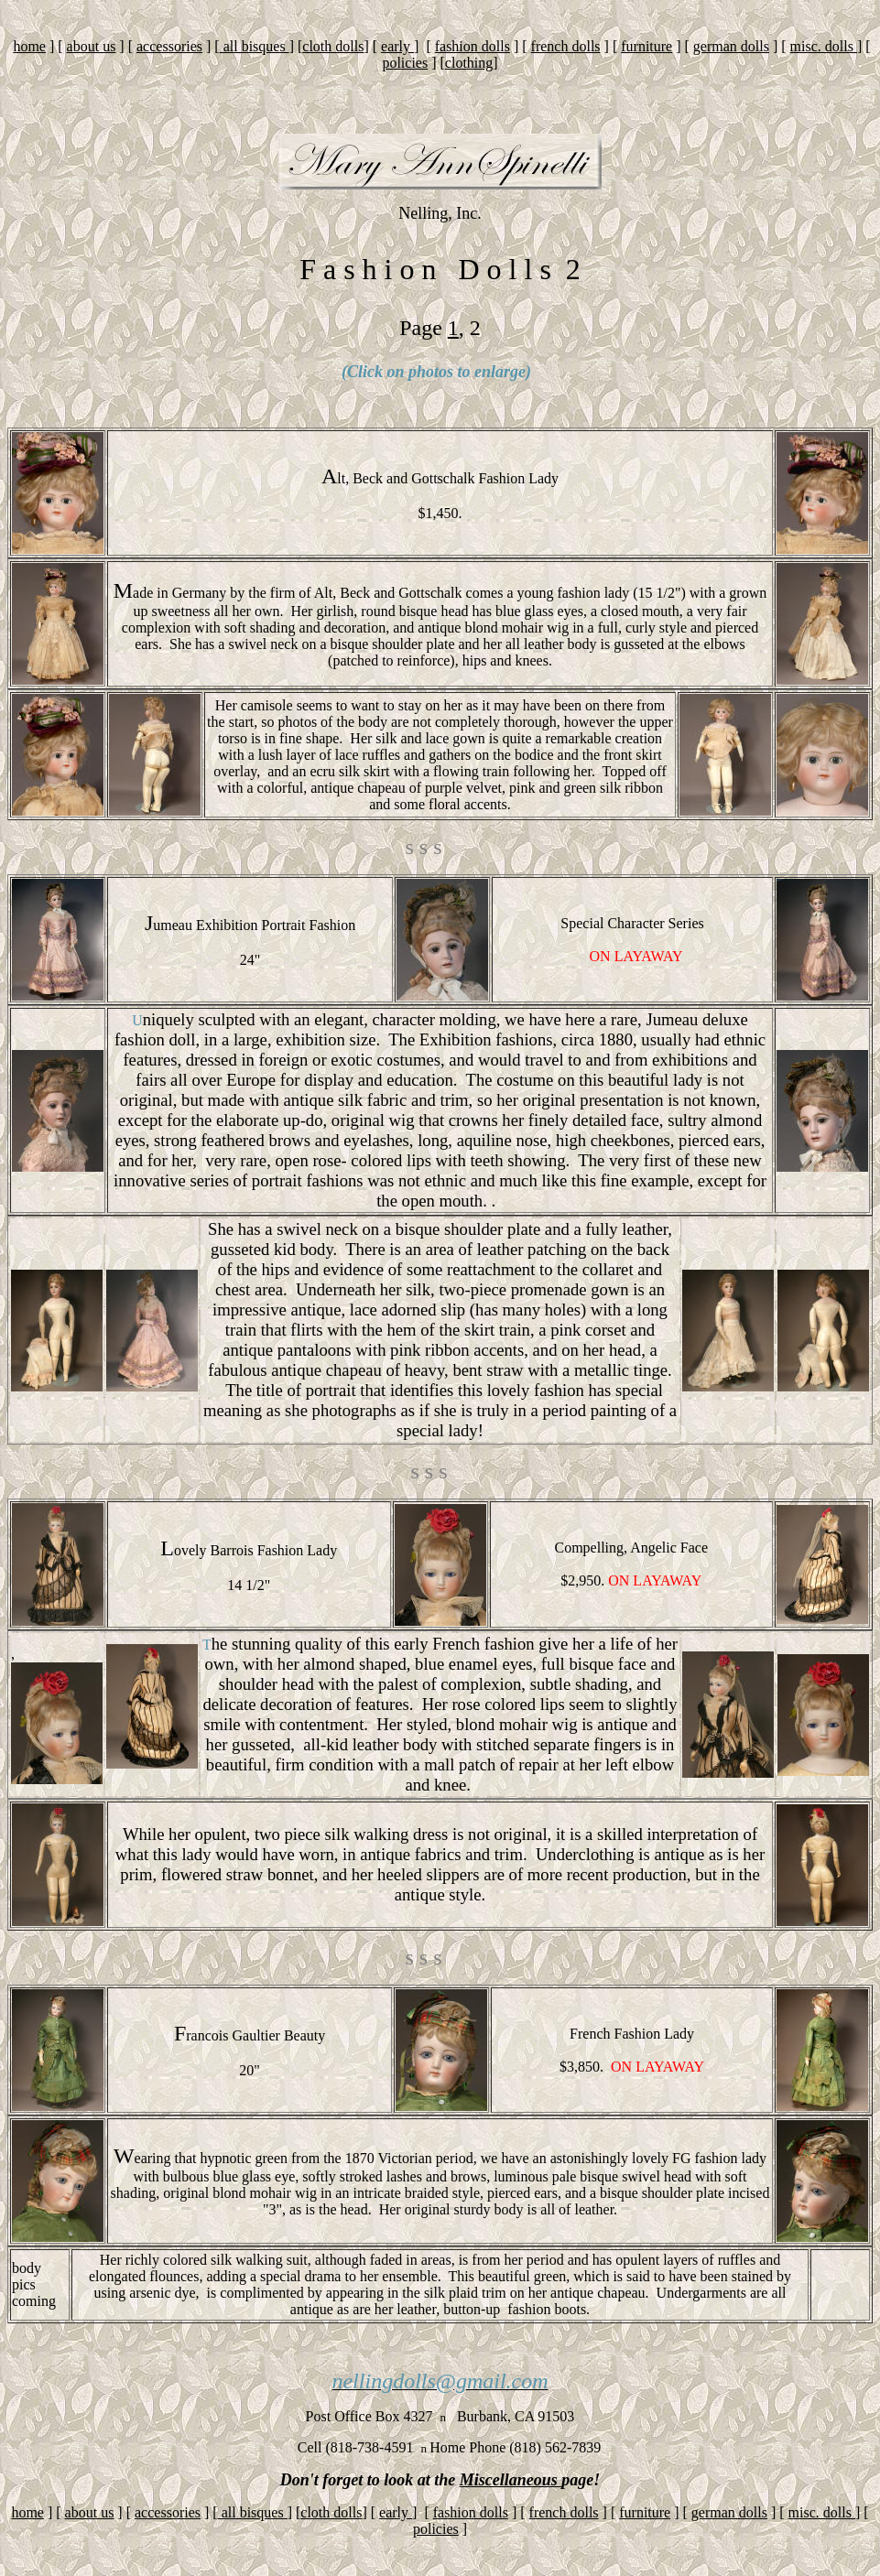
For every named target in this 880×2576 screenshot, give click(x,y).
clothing (469, 62)
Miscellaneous (511, 2480)
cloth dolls (333, 46)
